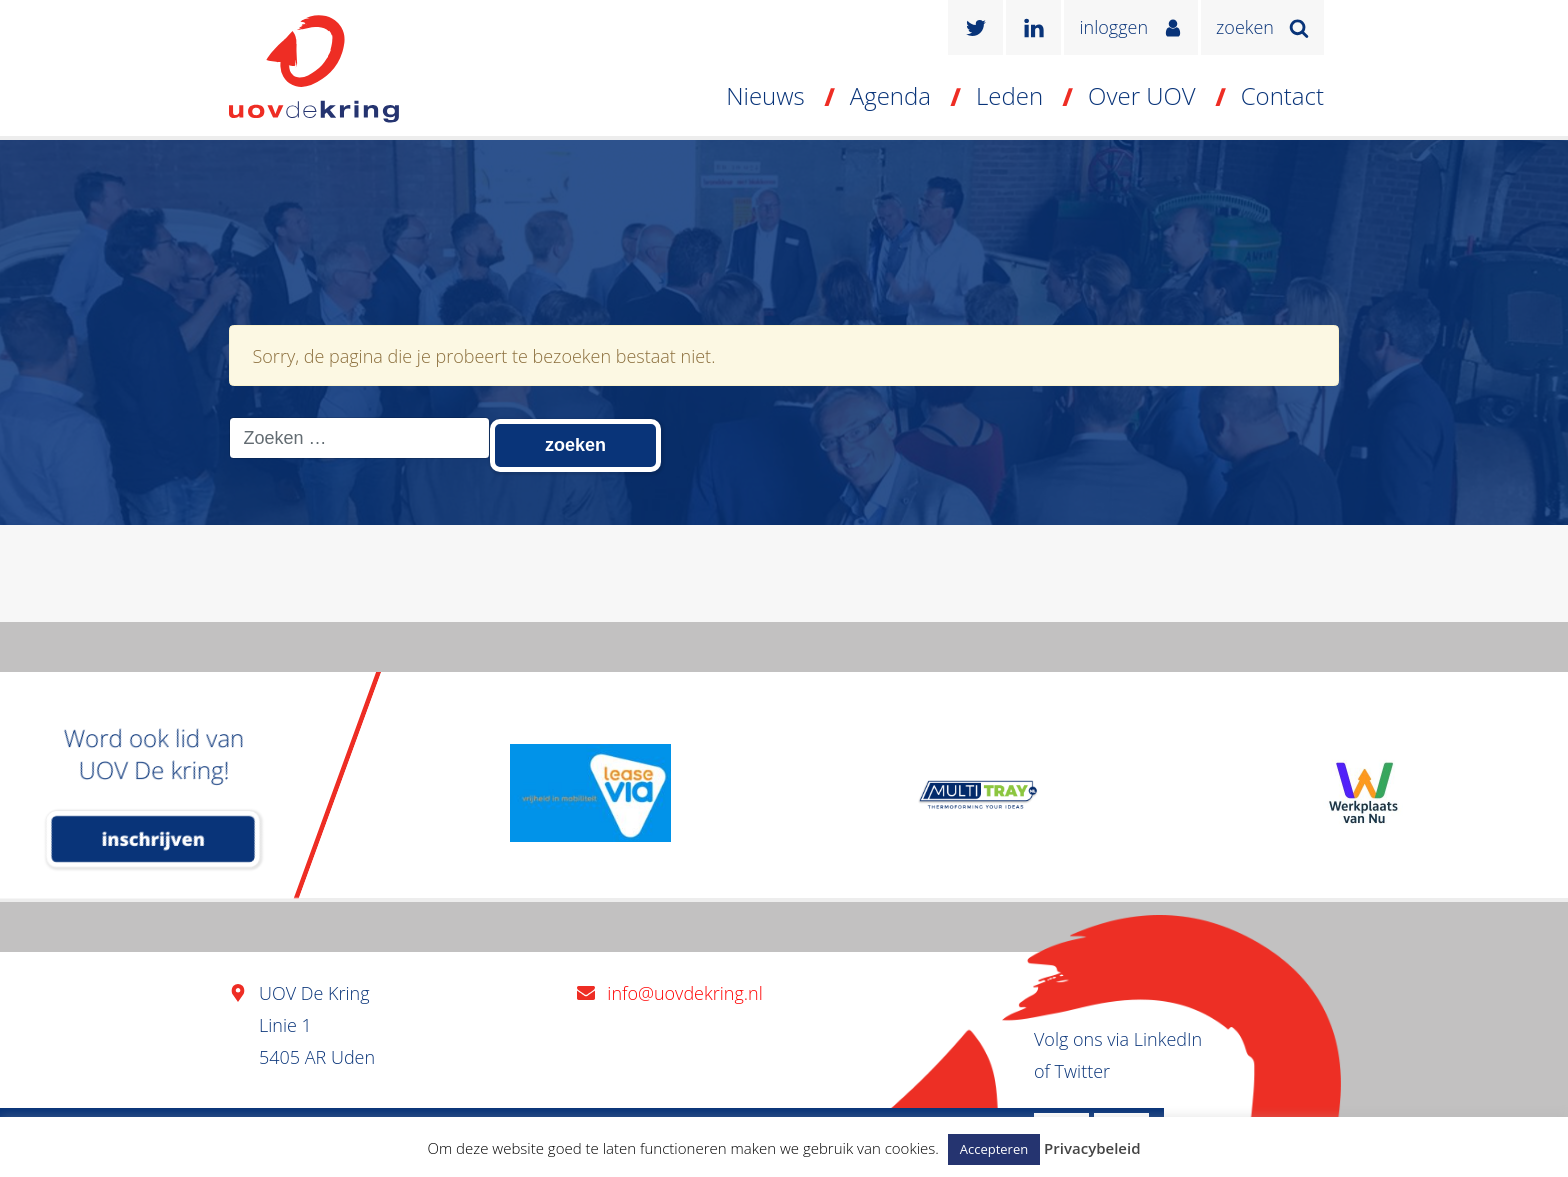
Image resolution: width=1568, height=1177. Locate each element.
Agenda (890, 95)
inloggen (1113, 27)
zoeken (1245, 27)
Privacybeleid (1092, 1148)
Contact (1282, 95)
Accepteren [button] (994, 1149)
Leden (1009, 95)
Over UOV (1142, 95)
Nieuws (765, 95)
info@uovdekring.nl (684, 993)
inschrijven (153, 839)
